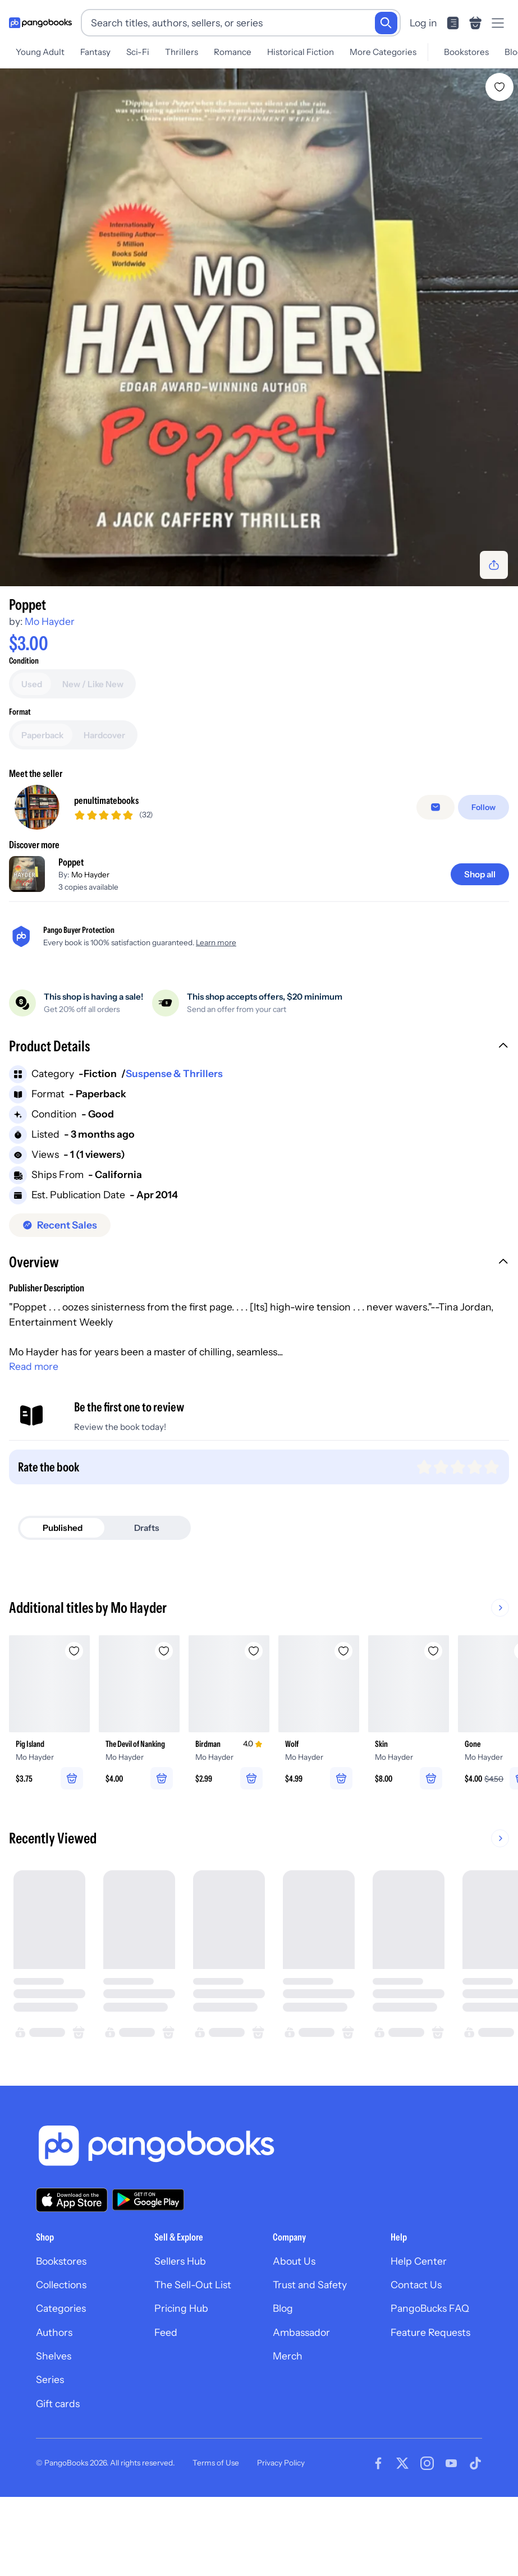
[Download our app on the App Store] (72, 2275)
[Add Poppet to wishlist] (499, 87)
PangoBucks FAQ (430, 2384)
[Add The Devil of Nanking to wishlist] (164, 1727)
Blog (283, 2384)
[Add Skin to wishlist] (433, 1727)
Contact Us (416, 2360)
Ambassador (301, 2407)
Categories (61, 2384)
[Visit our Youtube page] (451, 2539)
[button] (259, 1123)
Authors (54, 2407)
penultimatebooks (106, 875)
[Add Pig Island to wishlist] (74, 1727)
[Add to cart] (259, 678)
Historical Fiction (300, 52)
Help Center (419, 2336)
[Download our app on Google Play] (148, 2275)
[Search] (386, 23)
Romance (232, 52)
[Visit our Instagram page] (427, 2539)
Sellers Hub (180, 2336)
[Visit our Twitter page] (402, 2539)
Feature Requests (430, 2407)
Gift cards (58, 2479)
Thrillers (181, 52)
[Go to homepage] (40, 23)
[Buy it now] (259, 709)
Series (50, 2455)
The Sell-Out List (192, 2360)
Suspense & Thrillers (174, 1149)
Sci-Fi (137, 52)
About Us (294, 2336)
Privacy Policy (281, 2538)
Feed (165, 2407)
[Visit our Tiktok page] (475, 2539)
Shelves (53, 2431)
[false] (435, 883)
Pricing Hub (181, 2384)
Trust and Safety (310, 2360)
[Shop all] (480, 949)
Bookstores (466, 52)
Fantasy (95, 52)
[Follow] (483, 883)
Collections (61, 2360)
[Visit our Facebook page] (378, 2539)
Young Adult (40, 52)
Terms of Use (215, 2538)
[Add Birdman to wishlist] (254, 1727)
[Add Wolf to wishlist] (343, 1727)
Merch (287, 2431)
